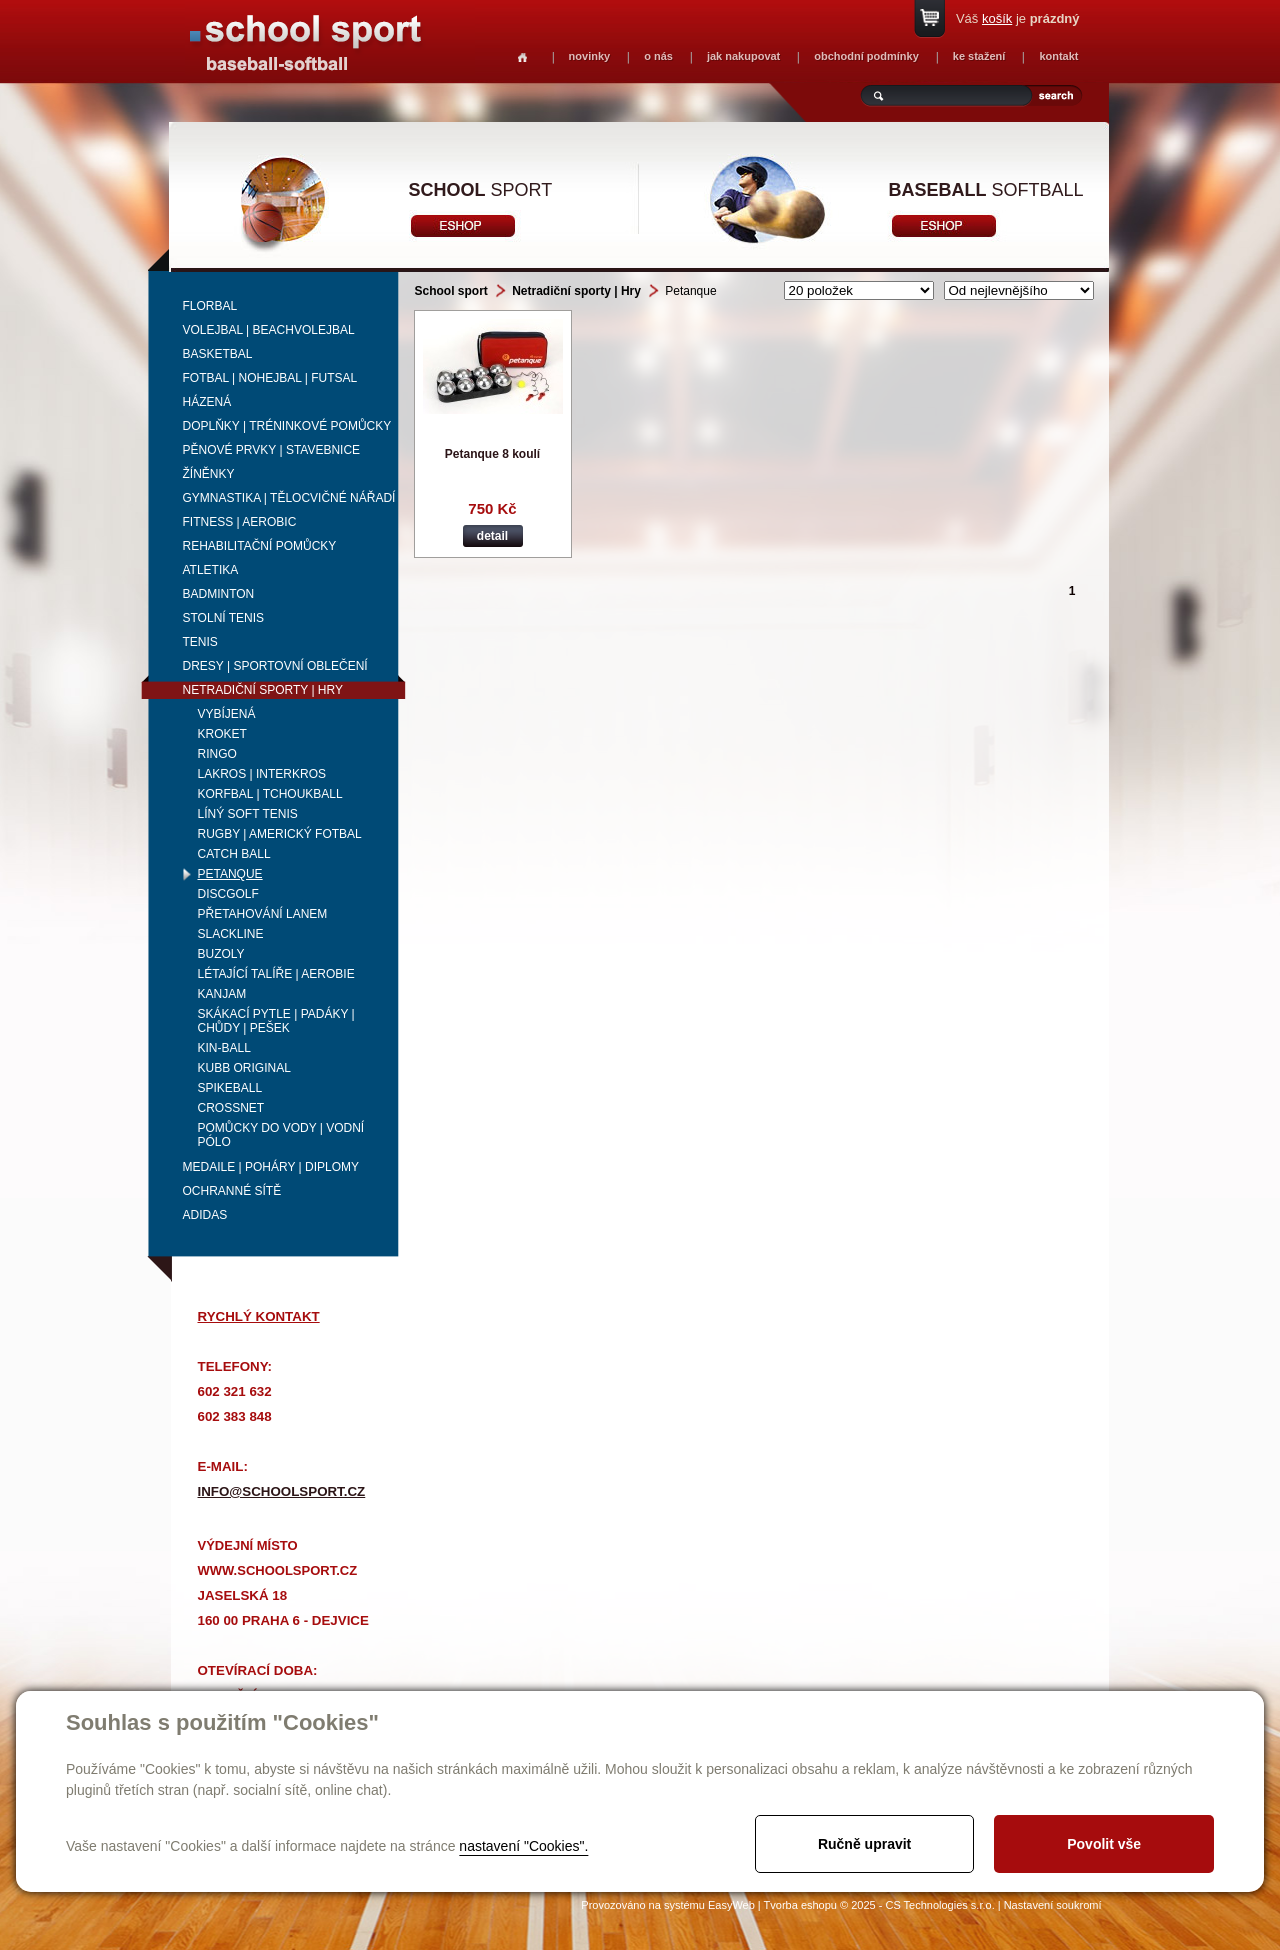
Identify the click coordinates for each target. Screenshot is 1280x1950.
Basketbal (218, 354)
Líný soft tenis (248, 814)
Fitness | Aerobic (240, 522)
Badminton (219, 594)
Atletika (211, 570)
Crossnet (231, 1108)
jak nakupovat (743, 56)
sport (481, 190)
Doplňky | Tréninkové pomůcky (287, 426)
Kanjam (222, 994)
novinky (590, 56)
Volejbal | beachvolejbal (269, 330)
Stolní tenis (224, 618)
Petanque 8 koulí (492, 454)
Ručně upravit (864, 1844)
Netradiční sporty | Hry (263, 690)
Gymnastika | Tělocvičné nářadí (289, 498)
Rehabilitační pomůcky (260, 546)
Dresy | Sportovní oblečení (275, 666)
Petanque (230, 874)
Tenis (200, 642)
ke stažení (979, 56)
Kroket (222, 734)
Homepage (522, 57)
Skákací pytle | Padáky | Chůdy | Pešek (276, 1021)
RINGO (217, 754)
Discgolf (228, 894)
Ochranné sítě (232, 1191)
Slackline (231, 934)
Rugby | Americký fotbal (280, 834)
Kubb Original (244, 1068)
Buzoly (221, 954)
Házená (207, 402)
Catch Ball (234, 854)
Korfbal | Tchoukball (270, 794)
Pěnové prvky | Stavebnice (272, 450)
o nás (658, 56)
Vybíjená (227, 714)
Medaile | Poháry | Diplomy (271, 1167)
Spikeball (230, 1088)
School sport (451, 291)
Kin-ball (224, 1048)
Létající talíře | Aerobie (276, 974)
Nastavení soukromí (1053, 1905)
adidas (205, 1215)
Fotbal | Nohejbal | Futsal (270, 378)
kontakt (1058, 56)
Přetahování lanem (263, 914)
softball (986, 190)
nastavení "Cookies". (523, 1846)
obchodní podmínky (866, 56)
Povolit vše (1104, 1844)
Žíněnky (209, 474)
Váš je (1018, 18)
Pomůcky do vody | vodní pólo (281, 1135)
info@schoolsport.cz (282, 1491)
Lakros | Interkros (262, 774)
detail (492, 536)
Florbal (210, 306)
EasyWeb (731, 1905)
